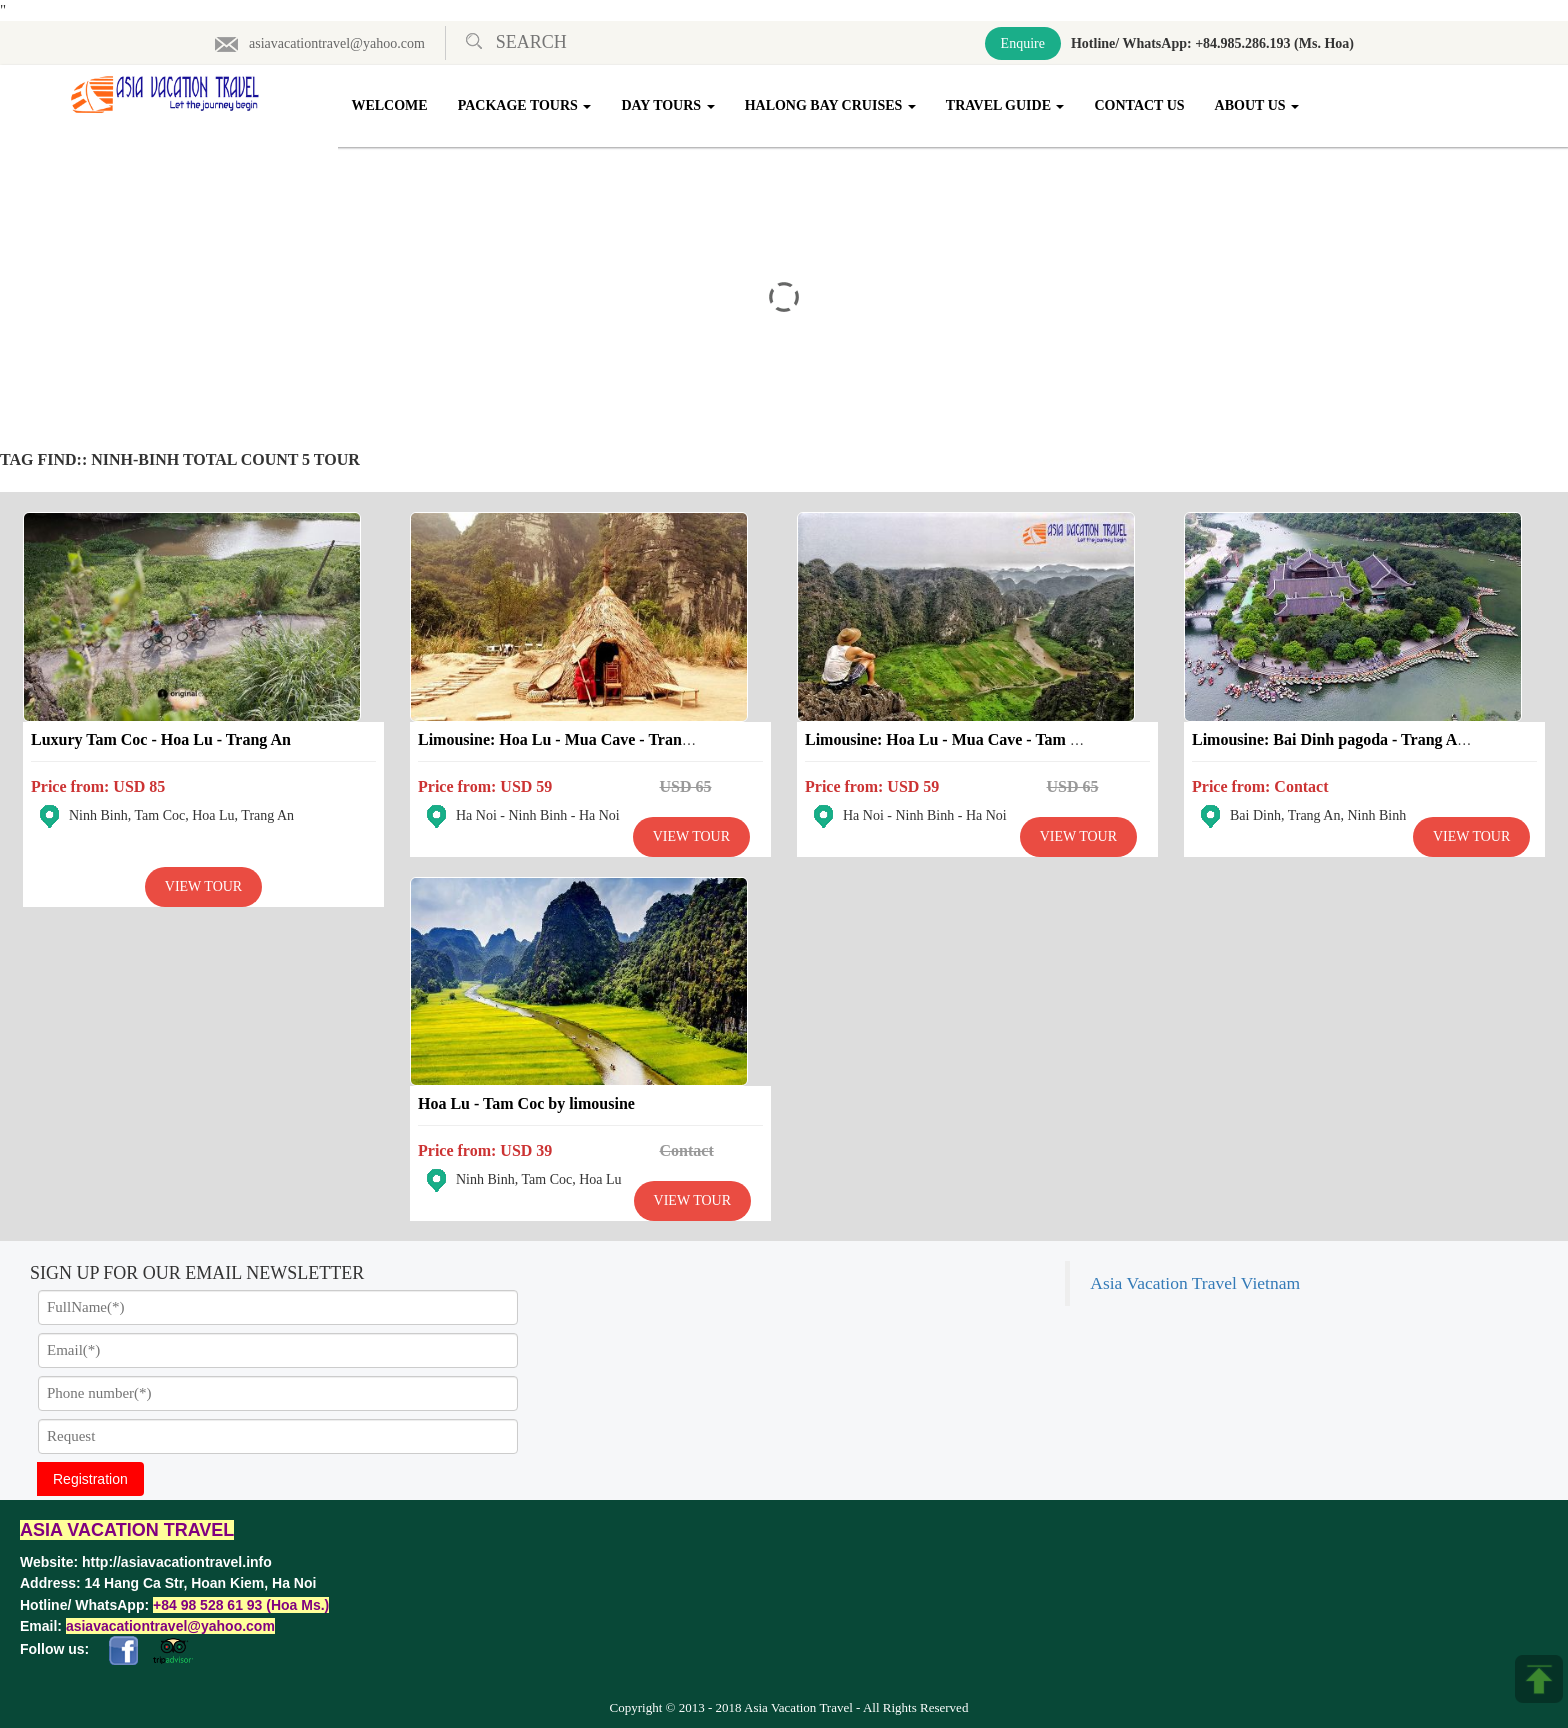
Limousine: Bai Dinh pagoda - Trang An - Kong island (1377, 739)
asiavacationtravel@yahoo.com (319, 43)
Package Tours (525, 105)
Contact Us (1140, 105)
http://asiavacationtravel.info (177, 1562)
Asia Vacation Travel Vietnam (1195, 1283)
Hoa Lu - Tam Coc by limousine (526, 1103)
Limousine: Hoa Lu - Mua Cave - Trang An (565, 739)
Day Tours (667, 105)
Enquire (1023, 43)
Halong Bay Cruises (830, 105)
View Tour (203, 886)
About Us (1257, 105)
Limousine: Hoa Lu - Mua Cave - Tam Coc (951, 739)
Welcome (390, 105)
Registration (90, 1479)
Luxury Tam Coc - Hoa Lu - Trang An (161, 739)
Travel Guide (1005, 105)
